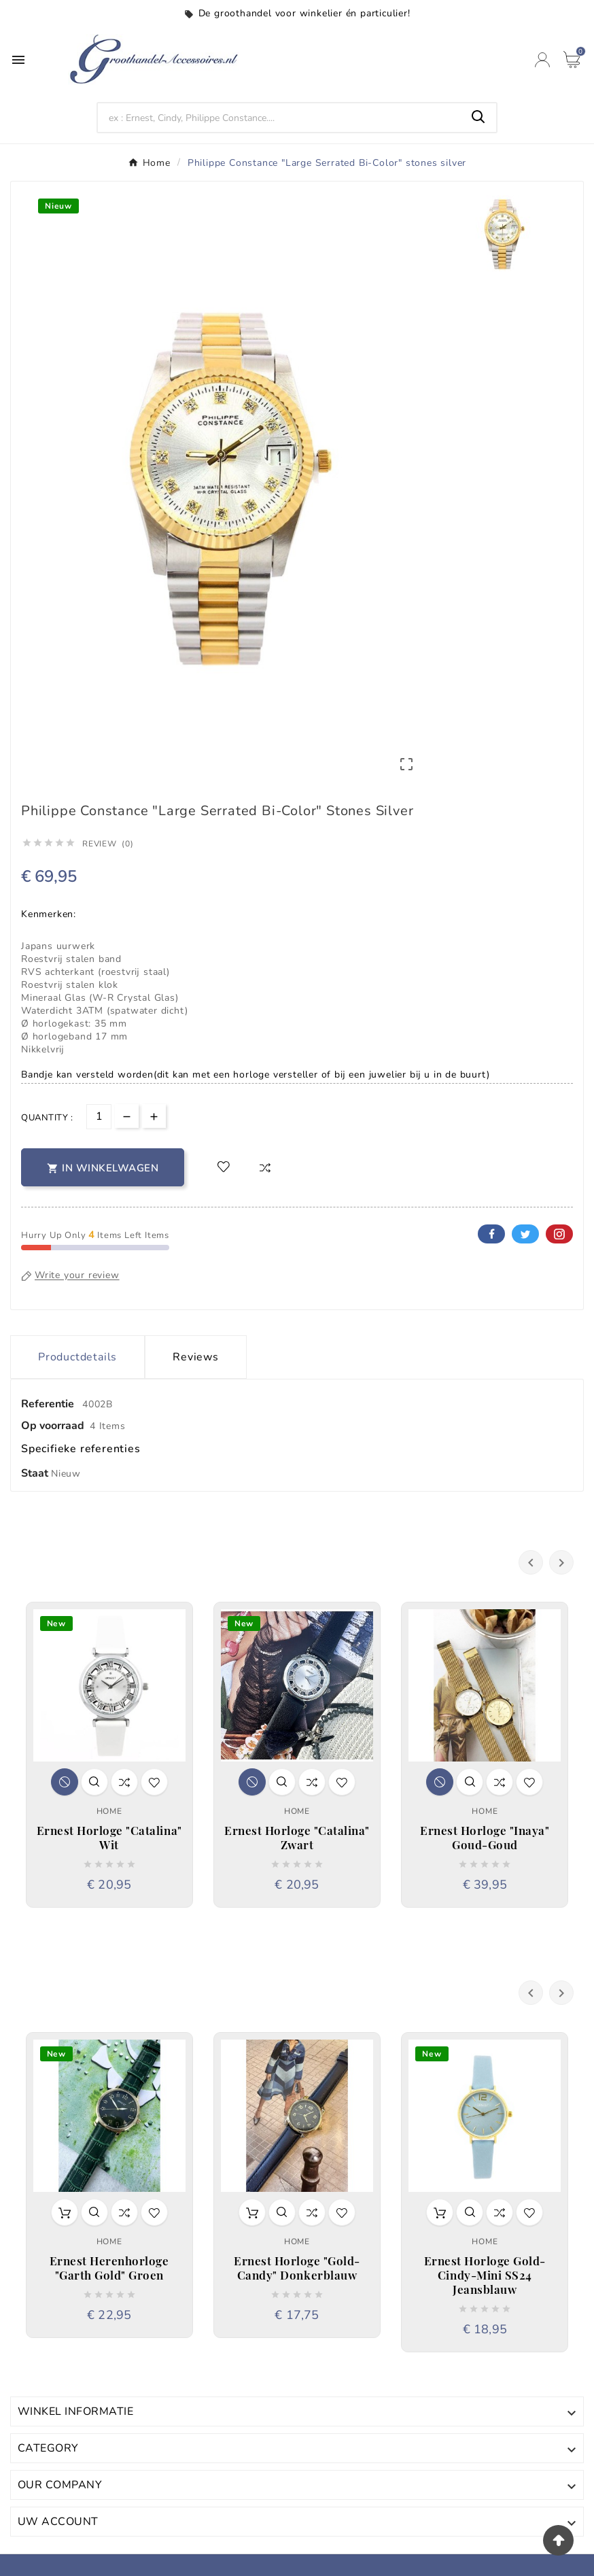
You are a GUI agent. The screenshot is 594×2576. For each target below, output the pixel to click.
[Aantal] (98, 1116)
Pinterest (559, 1233)
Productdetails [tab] (77, 1357)
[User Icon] (542, 59)
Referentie (49, 1403)
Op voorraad (52, 1425)
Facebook (491, 1233)
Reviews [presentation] (196, 1357)
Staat (36, 1473)
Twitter (525, 1233)
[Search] (279, 117)
